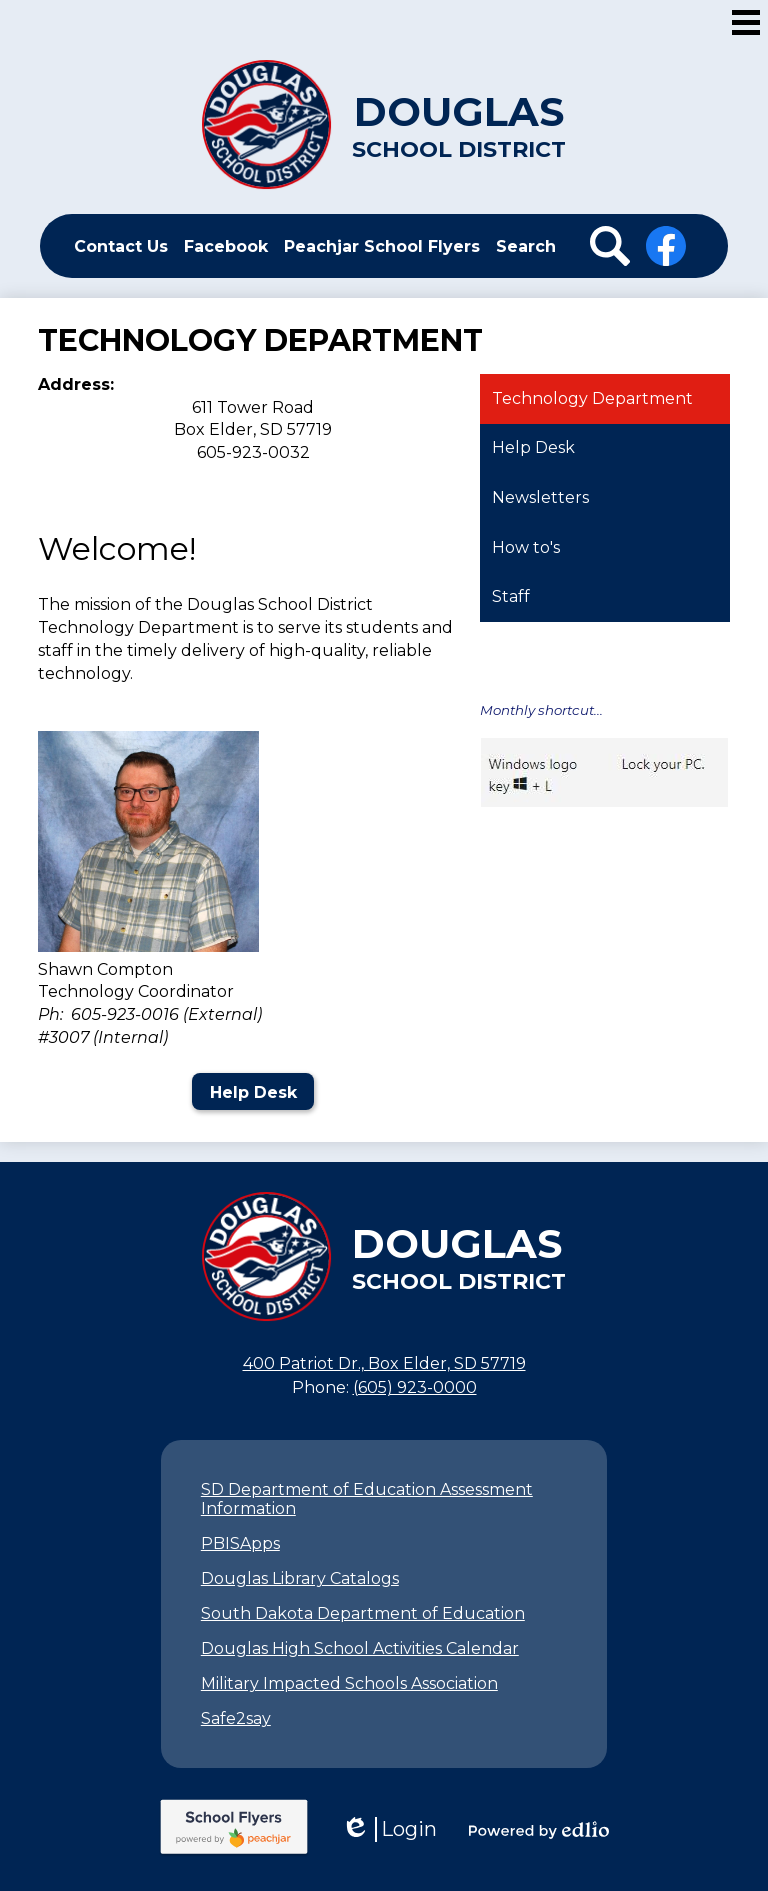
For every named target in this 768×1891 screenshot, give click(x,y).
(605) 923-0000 (415, 1387)
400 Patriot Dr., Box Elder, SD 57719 (384, 1363)
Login (389, 1829)
